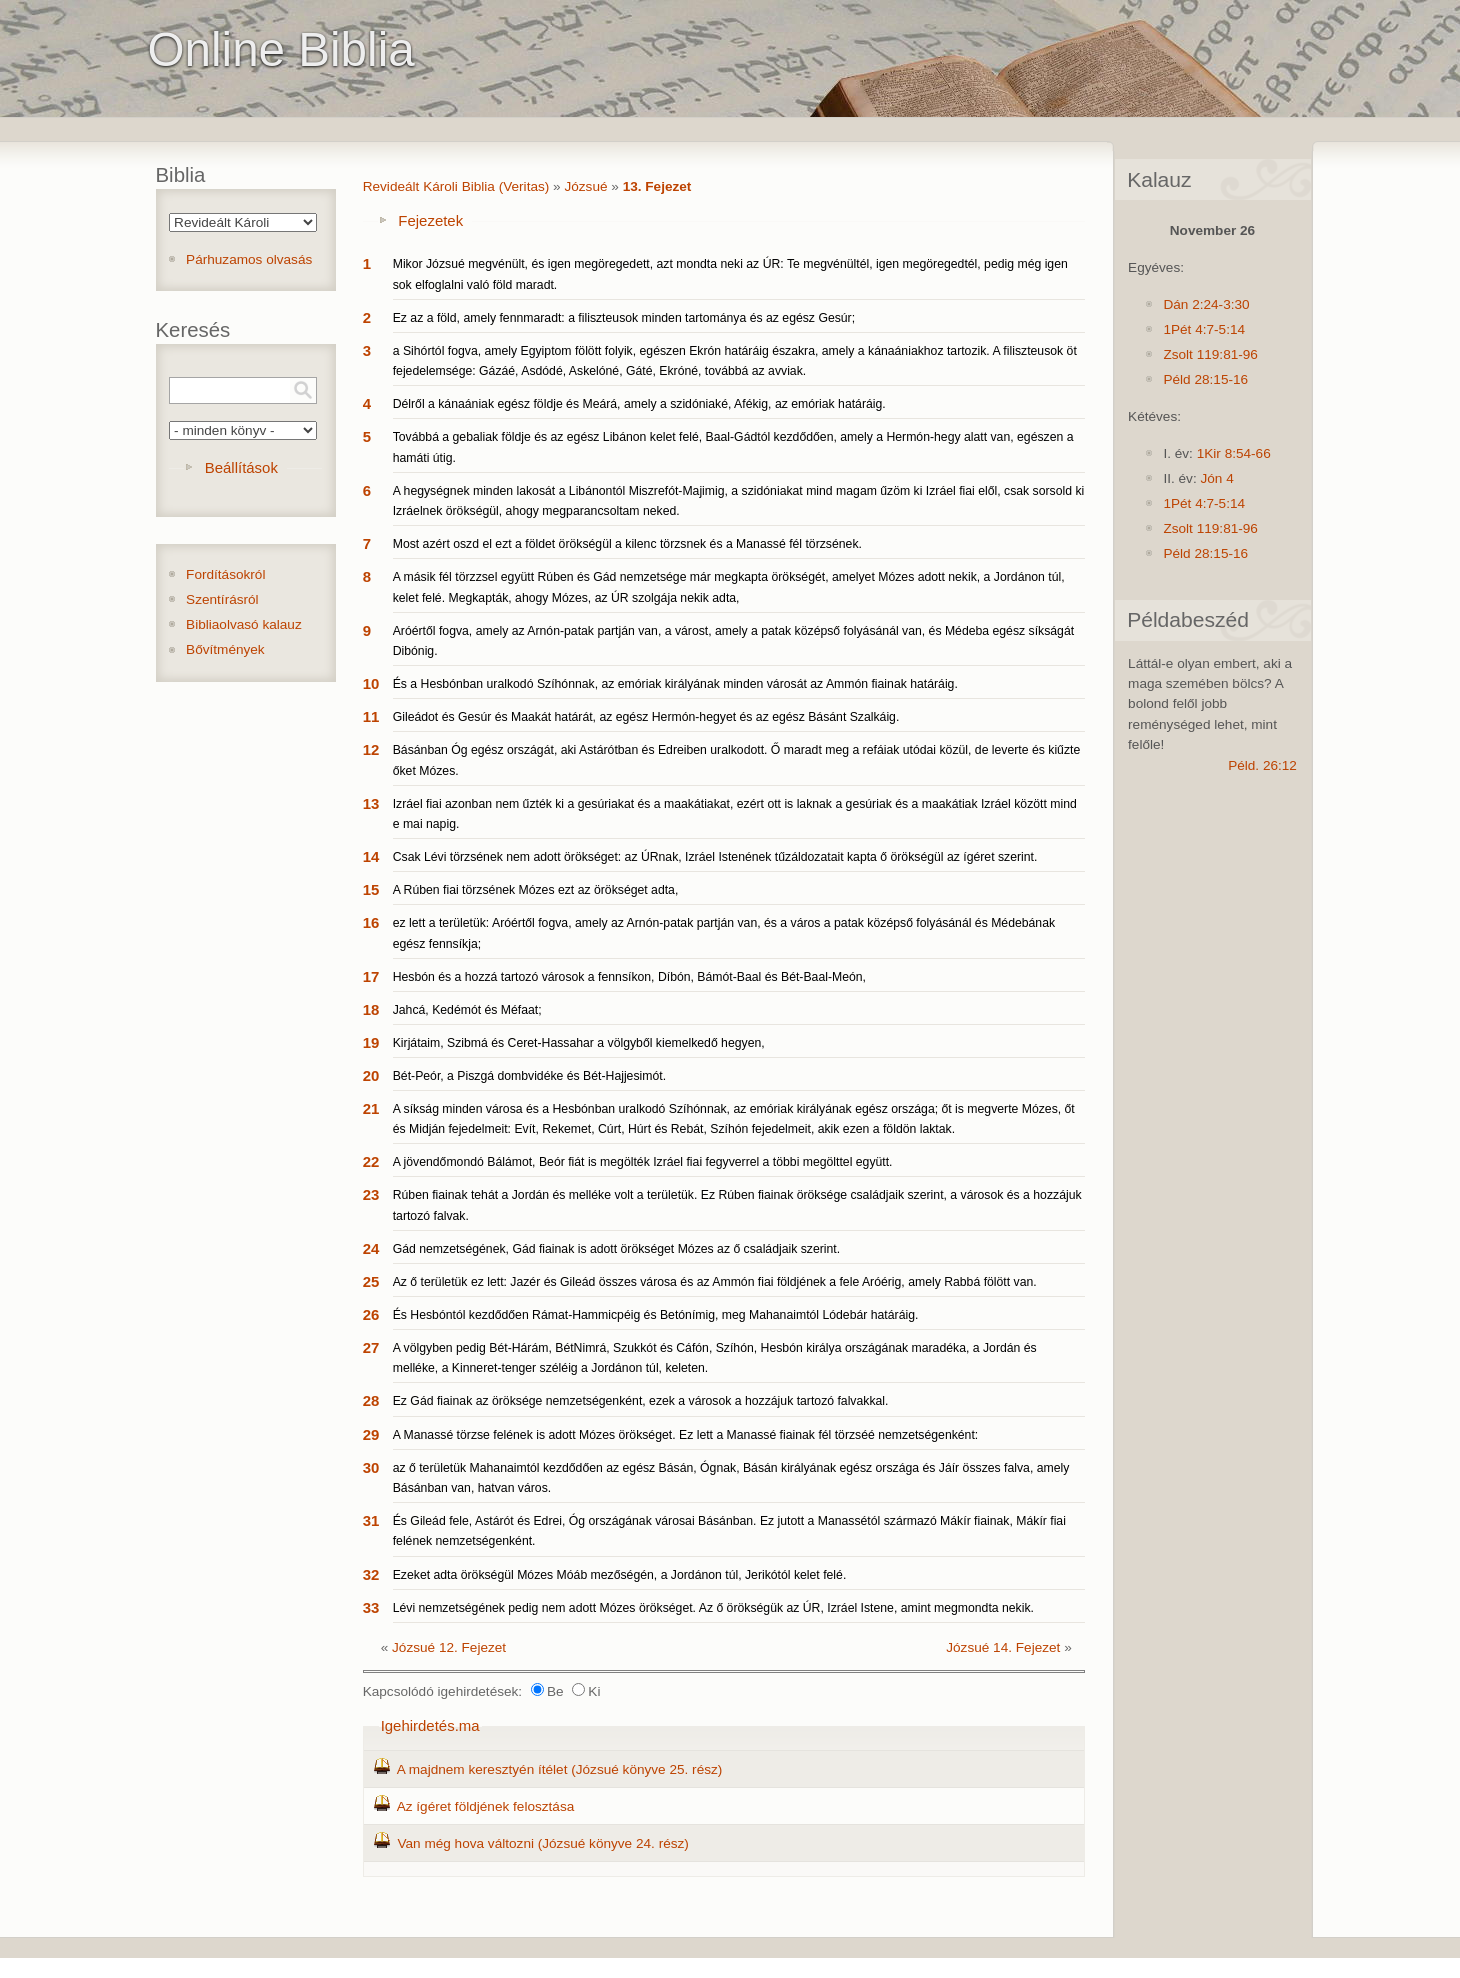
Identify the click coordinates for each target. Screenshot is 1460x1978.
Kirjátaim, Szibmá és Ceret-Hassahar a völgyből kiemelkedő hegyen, (579, 1043)
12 (371, 749)
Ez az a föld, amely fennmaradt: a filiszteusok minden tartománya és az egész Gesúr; (624, 318)
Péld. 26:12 (1262, 765)
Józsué (585, 186)
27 (371, 1347)
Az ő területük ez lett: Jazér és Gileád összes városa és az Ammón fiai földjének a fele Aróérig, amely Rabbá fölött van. (715, 1282)
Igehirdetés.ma (430, 1725)
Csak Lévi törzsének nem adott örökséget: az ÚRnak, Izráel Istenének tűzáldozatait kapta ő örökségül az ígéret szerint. (715, 857)
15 (371, 889)
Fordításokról (225, 574)
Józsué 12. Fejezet (449, 1647)
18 (371, 1009)
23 (371, 1194)
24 (371, 1248)
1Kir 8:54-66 (1234, 453)
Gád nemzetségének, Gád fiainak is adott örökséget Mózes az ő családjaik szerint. (616, 1249)
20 (371, 1075)
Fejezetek (430, 220)
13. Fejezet (657, 186)
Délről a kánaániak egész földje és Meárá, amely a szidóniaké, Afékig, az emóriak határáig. (639, 404)
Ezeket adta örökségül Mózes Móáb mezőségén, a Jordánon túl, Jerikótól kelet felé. (620, 1575)
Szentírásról (222, 599)
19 (371, 1042)
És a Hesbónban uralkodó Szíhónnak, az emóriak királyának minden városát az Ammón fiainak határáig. (675, 684)
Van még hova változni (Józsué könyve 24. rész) (542, 1843)
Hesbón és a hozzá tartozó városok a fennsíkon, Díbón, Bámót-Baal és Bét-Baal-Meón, (629, 977)
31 (371, 1520)
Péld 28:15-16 (1205, 379)
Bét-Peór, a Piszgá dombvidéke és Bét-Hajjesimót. (529, 1076)
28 (371, 1400)
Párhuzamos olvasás (249, 259)
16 (371, 922)
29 (371, 1434)
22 (371, 1161)
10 (371, 683)
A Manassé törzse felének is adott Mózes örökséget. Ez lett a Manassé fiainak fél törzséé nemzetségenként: (686, 1435)
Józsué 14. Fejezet (1003, 1647)
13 (371, 803)
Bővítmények (225, 649)
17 (371, 976)
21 (371, 1108)
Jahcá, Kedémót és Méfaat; (467, 1010)
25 (371, 1281)
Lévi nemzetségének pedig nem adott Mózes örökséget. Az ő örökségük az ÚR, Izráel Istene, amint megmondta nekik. (713, 1608)
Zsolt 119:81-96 (1210, 354)
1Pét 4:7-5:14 (1204, 329)
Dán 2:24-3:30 (1206, 304)
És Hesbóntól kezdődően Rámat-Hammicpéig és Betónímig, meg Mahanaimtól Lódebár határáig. (656, 1315)
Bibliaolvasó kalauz (244, 624)
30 (371, 1467)
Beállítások (241, 467)
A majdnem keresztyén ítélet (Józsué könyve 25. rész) (560, 1769)
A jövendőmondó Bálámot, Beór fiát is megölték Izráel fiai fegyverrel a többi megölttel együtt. (643, 1162)
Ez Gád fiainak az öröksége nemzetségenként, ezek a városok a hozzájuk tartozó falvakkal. (641, 1401)
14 (371, 856)
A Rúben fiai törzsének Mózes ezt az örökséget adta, (536, 890)
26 (371, 1314)
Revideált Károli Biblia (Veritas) (456, 186)
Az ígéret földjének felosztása (486, 1806)
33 (371, 1607)
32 (371, 1574)
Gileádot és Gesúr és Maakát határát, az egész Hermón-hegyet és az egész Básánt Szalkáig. (646, 717)
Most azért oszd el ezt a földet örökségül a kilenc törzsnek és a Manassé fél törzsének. (627, 544)
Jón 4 (1216, 478)
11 (371, 716)
